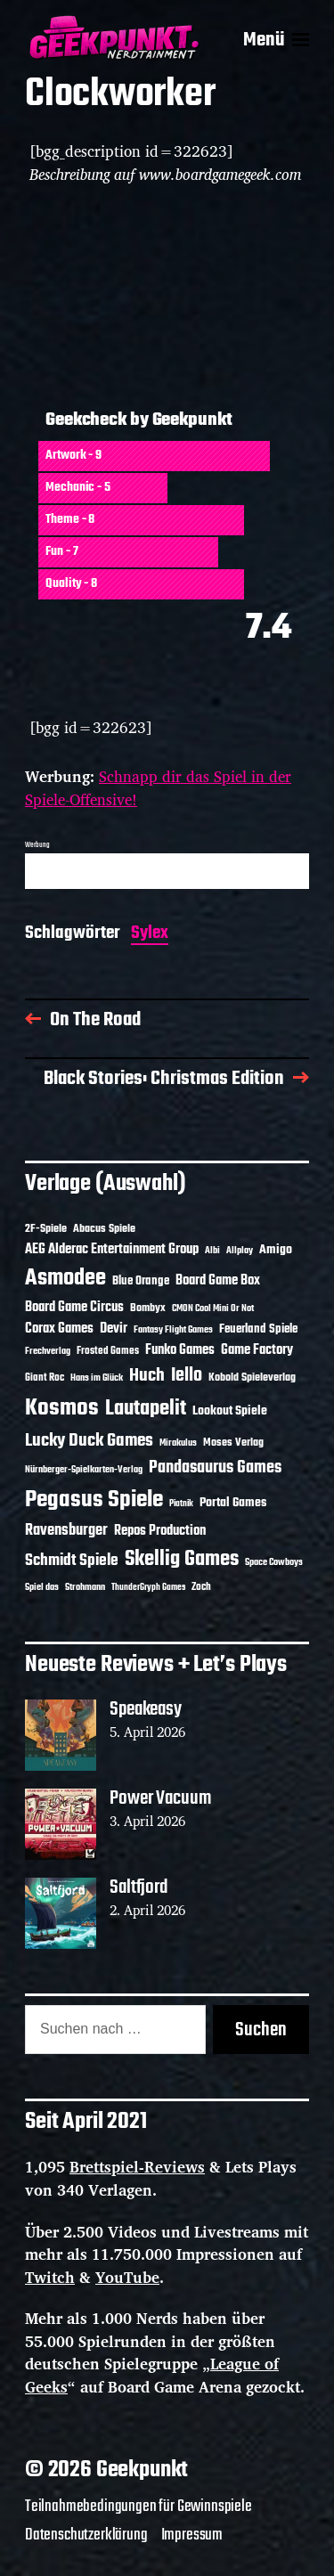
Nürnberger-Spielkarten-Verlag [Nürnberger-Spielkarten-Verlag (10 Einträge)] (84, 1470)
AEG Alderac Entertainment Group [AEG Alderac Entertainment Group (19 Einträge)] (112, 1249)
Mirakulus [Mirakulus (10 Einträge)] (178, 1443)
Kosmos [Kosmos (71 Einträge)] (62, 1408)
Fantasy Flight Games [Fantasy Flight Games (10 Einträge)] (173, 1330)
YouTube (127, 2277)
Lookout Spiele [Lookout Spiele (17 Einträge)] (229, 1411)
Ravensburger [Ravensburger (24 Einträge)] (66, 1531)
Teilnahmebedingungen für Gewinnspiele (138, 2506)
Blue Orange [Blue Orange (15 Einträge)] (140, 1281)
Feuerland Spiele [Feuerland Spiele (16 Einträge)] (258, 1329)
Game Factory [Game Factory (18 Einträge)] (257, 1350)
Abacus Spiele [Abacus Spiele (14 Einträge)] (104, 1228)
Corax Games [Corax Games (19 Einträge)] (59, 1329)
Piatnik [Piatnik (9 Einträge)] (181, 1504)
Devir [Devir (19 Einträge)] (113, 1329)
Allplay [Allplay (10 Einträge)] (239, 1250)
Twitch (50, 2277)
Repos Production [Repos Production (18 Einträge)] (160, 1531)
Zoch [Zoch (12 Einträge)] (201, 1587)
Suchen (261, 2030)
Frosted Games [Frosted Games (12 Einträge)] (108, 1351)
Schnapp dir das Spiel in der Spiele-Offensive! (158, 787)
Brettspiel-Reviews (137, 2167)
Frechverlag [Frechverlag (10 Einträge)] (47, 1351)
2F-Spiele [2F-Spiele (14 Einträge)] (46, 1228)
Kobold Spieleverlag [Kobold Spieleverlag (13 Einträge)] (252, 1378)
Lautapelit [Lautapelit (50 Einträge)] (145, 1409)
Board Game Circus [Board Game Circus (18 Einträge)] (74, 1307)
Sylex (149, 935)
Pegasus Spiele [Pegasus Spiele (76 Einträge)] (94, 1500)
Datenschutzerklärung (86, 2535)
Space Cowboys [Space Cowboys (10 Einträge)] (274, 1562)
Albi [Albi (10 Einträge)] (212, 1250)
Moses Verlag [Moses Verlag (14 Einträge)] (233, 1442)
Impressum (192, 2535)
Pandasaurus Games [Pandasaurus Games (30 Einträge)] (215, 1468)
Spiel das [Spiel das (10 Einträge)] (42, 1587)
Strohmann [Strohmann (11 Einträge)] (85, 1587)
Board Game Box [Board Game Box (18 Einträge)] (217, 1281)
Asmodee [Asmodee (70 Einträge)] (65, 1278)
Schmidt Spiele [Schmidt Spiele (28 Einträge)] (71, 1561)
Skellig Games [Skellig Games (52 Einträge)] (182, 1559)
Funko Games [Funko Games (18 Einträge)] (180, 1350)
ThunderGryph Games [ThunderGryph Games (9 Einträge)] (148, 1587)
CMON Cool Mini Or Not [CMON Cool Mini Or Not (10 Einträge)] (213, 1308)
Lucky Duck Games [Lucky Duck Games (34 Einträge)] (89, 1441)
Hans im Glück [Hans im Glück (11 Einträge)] (96, 1378)
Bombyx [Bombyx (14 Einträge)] (148, 1308)
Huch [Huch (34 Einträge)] (147, 1376)
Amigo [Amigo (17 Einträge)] (275, 1250)
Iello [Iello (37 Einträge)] (186, 1375)
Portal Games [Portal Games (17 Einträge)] (233, 1503)
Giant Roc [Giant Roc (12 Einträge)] (44, 1378)
